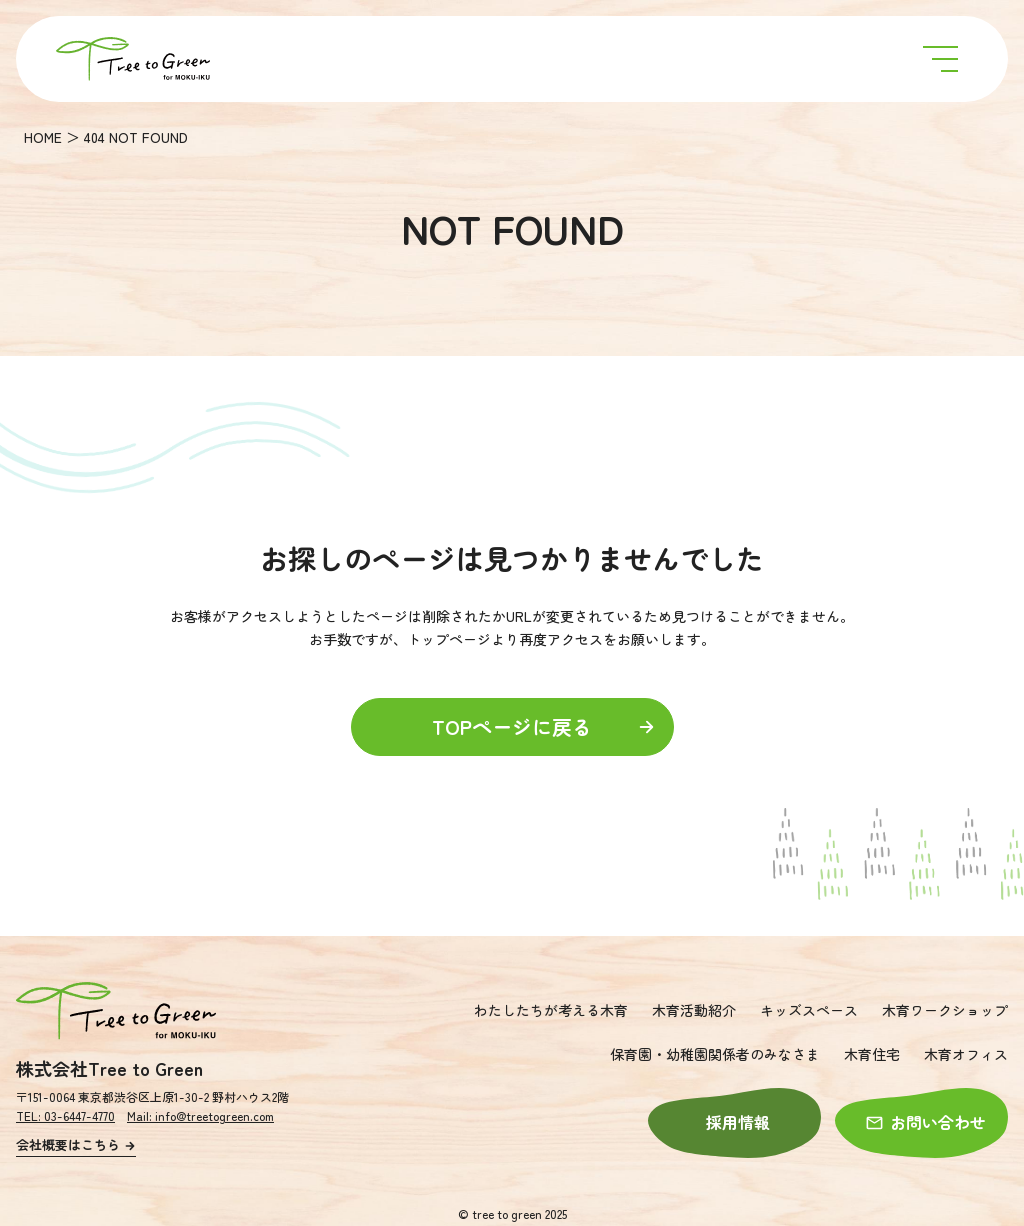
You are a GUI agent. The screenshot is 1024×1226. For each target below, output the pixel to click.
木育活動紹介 (694, 1010)
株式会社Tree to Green (109, 1068)
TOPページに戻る (544, 726)
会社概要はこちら (76, 1144)
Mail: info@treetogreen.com (200, 1115)
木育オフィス (966, 1054)
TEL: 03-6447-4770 (65, 1115)
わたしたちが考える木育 (551, 1010)
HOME (43, 137)
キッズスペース (809, 1010)
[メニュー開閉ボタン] (940, 59)
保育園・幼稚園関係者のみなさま (715, 1054)
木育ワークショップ (945, 1010)
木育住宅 (872, 1054)
